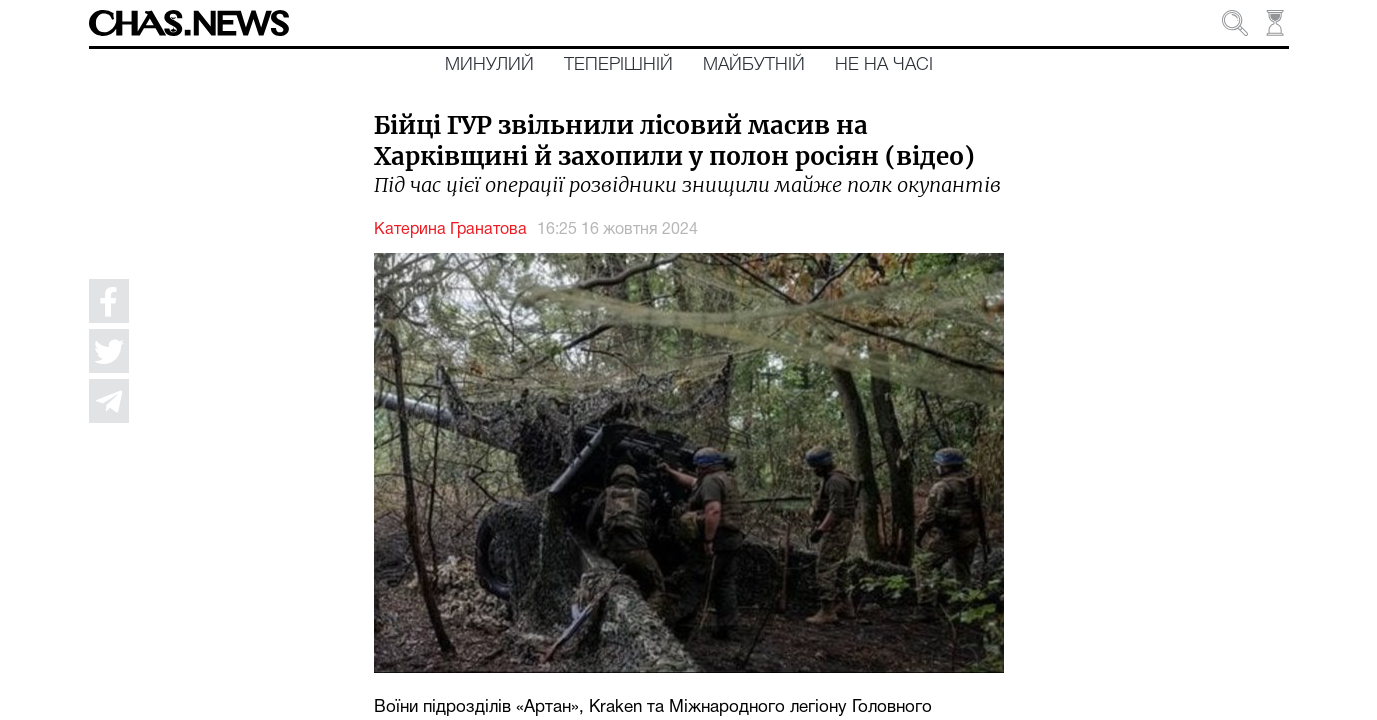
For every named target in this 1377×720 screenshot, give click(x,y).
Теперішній (618, 65)
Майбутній (754, 65)
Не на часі (884, 65)
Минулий (489, 65)
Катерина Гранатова (450, 230)
